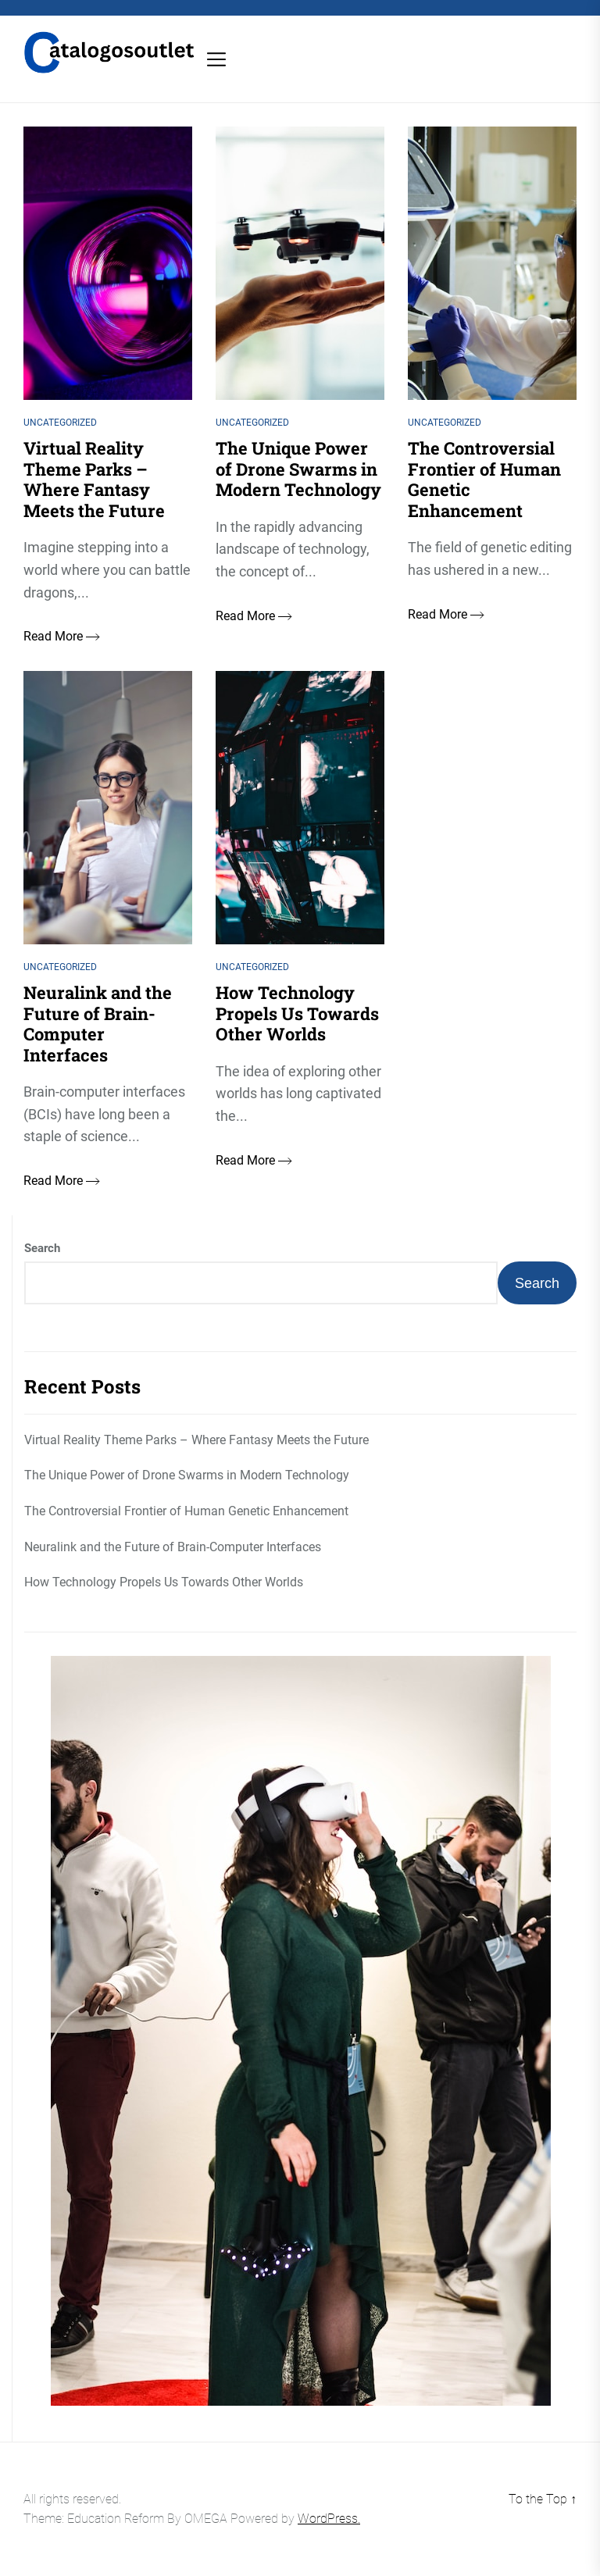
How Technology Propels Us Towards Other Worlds (163, 1582)
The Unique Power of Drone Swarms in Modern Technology (186, 1475)
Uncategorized (60, 422)
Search (42, 1248)
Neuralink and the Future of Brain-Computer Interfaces (172, 1547)
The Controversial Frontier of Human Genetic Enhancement (186, 1511)
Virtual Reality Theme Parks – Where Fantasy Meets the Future (196, 1439)
